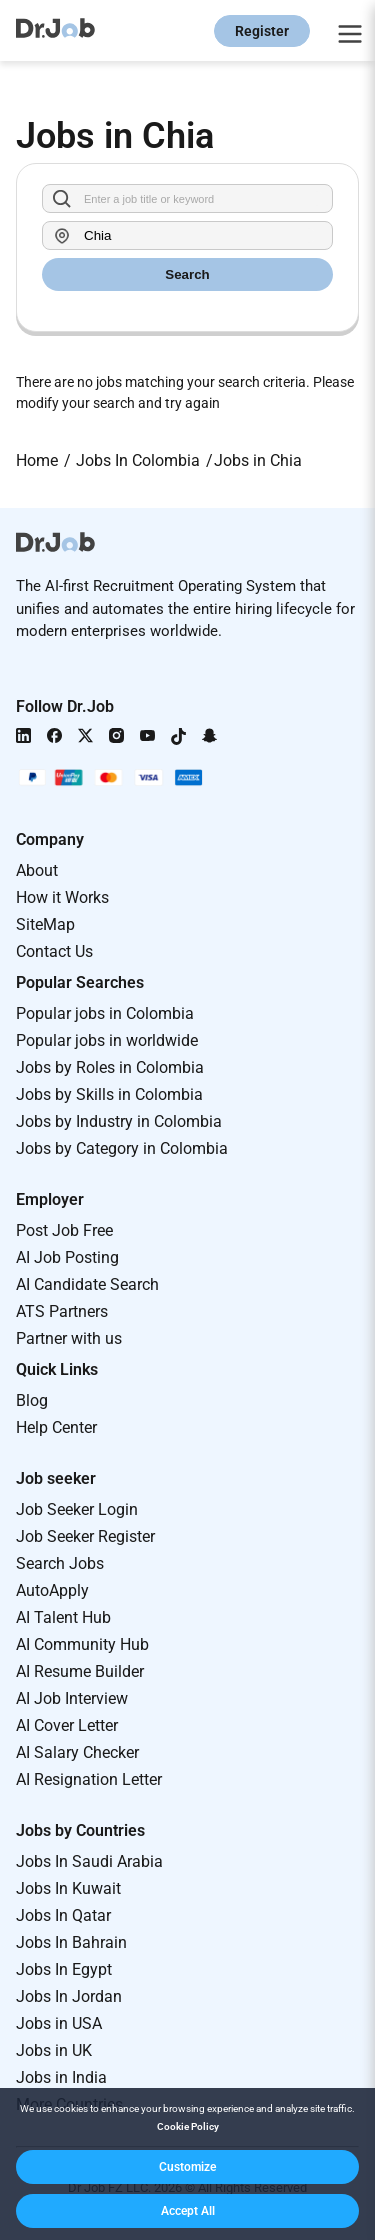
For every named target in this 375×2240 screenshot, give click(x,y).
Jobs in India (61, 2077)
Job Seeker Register (85, 1536)
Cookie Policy (188, 2126)
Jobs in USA (59, 2023)
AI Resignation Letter (89, 1779)
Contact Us (54, 951)
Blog (32, 1400)
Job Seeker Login (77, 1509)
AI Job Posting (67, 1257)
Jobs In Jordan (69, 1996)
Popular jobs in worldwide (107, 1040)
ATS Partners (62, 1311)
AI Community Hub (82, 1644)
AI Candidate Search (87, 1284)
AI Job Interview (72, 1698)
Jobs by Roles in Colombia (110, 1067)
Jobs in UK (54, 2050)
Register (262, 31)
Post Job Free (64, 1230)
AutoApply (52, 1590)
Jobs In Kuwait (68, 1888)
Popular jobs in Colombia (105, 1013)
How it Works (62, 897)
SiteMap (45, 924)
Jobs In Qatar (63, 1915)
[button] (187, 2167)
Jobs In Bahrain (71, 1942)
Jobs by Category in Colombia (122, 1148)
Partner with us (69, 1338)
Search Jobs (60, 1563)
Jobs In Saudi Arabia (89, 1861)
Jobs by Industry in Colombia (119, 1121)
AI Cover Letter (67, 1725)
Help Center (56, 1427)
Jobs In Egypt (64, 1969)
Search (187, 274)
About (37, 870)
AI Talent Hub (63, 1617)
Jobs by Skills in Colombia (109, 1094)
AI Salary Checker (77, 1752)
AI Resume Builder (80, 1671)
